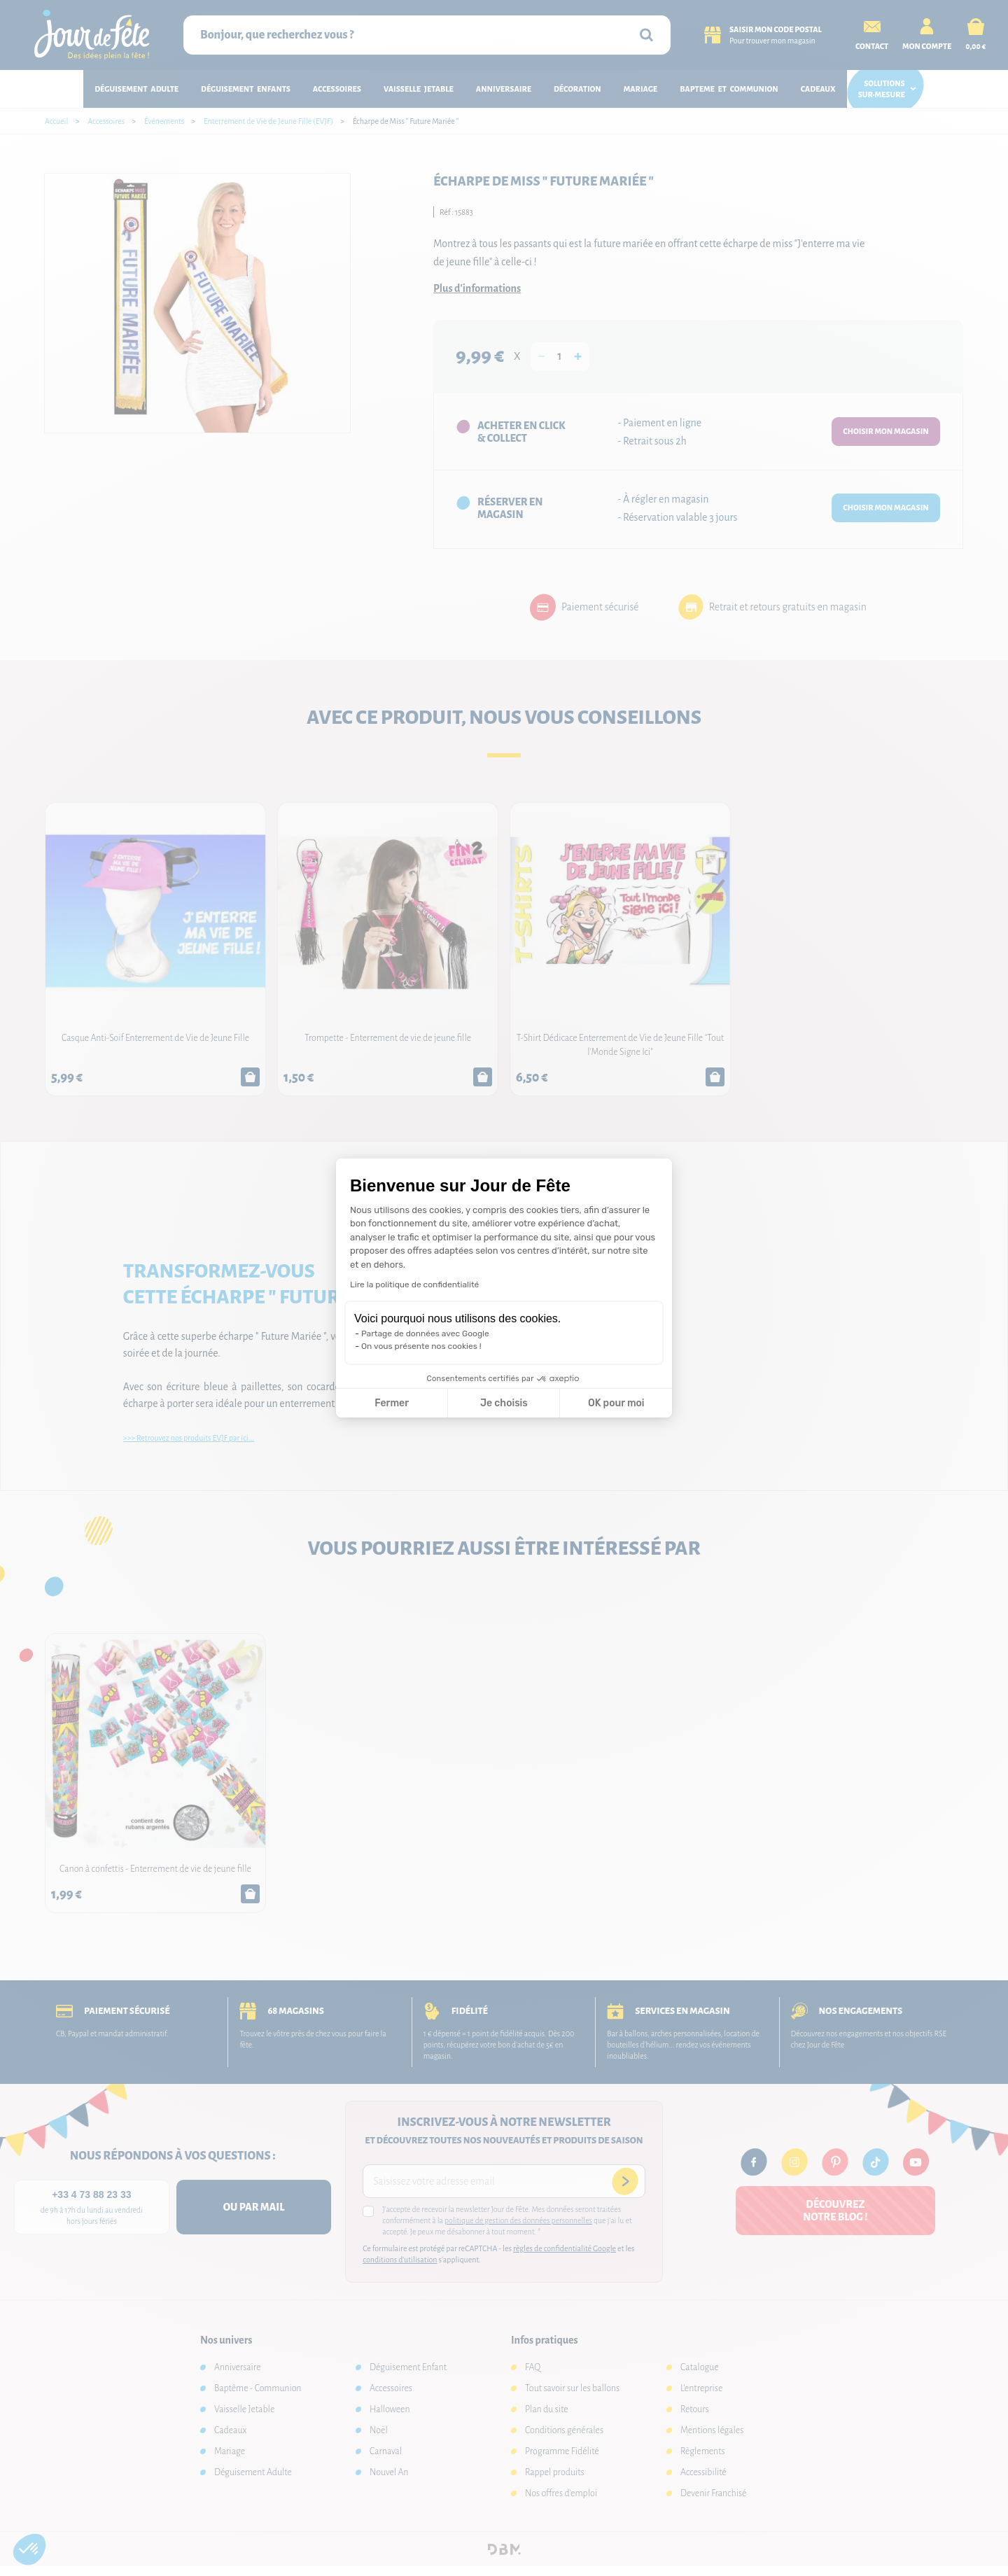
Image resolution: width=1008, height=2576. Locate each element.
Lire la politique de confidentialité (414, 1284)
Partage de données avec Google (425, 1333)
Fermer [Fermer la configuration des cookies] (391, 1403)
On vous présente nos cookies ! (421, 1346)
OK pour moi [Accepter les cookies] (616, 1403)
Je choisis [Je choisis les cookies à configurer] (504, 1403)
